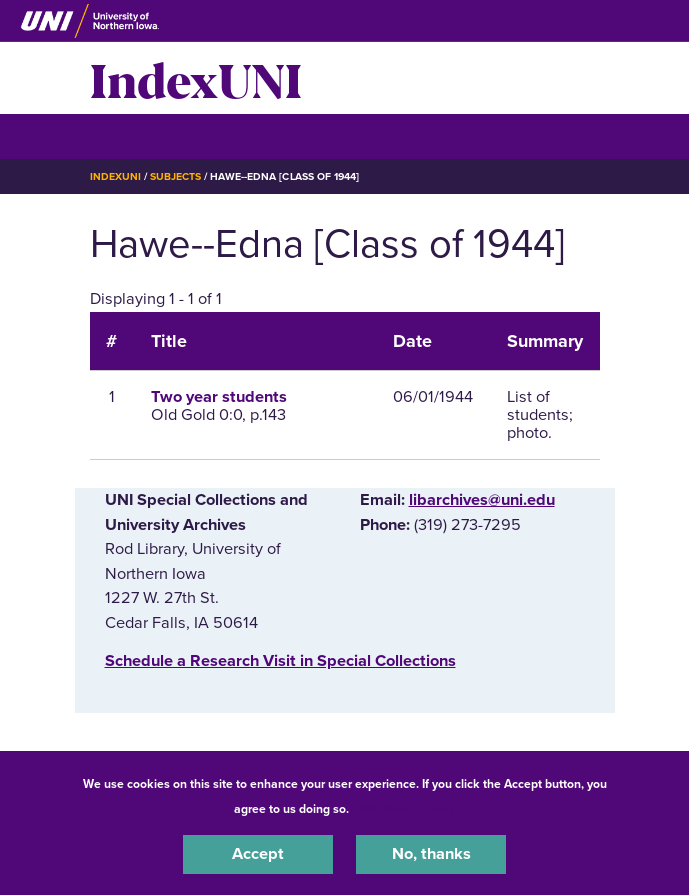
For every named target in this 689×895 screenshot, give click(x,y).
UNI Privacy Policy (405, 809)
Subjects (175, 176)
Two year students (219, 397)
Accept (258, 854)
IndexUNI (196, 78)
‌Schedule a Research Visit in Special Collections (280, 661)
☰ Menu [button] (125, 135)
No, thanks (431, 854)
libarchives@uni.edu (482, 500)
